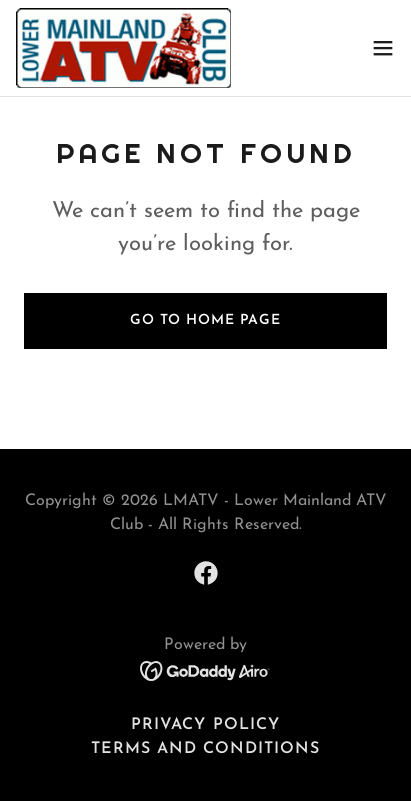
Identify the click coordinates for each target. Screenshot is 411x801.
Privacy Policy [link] (205, 725)
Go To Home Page (205, 320)
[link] (123, 48)
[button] (383, 48)
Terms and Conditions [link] (205, 749)
